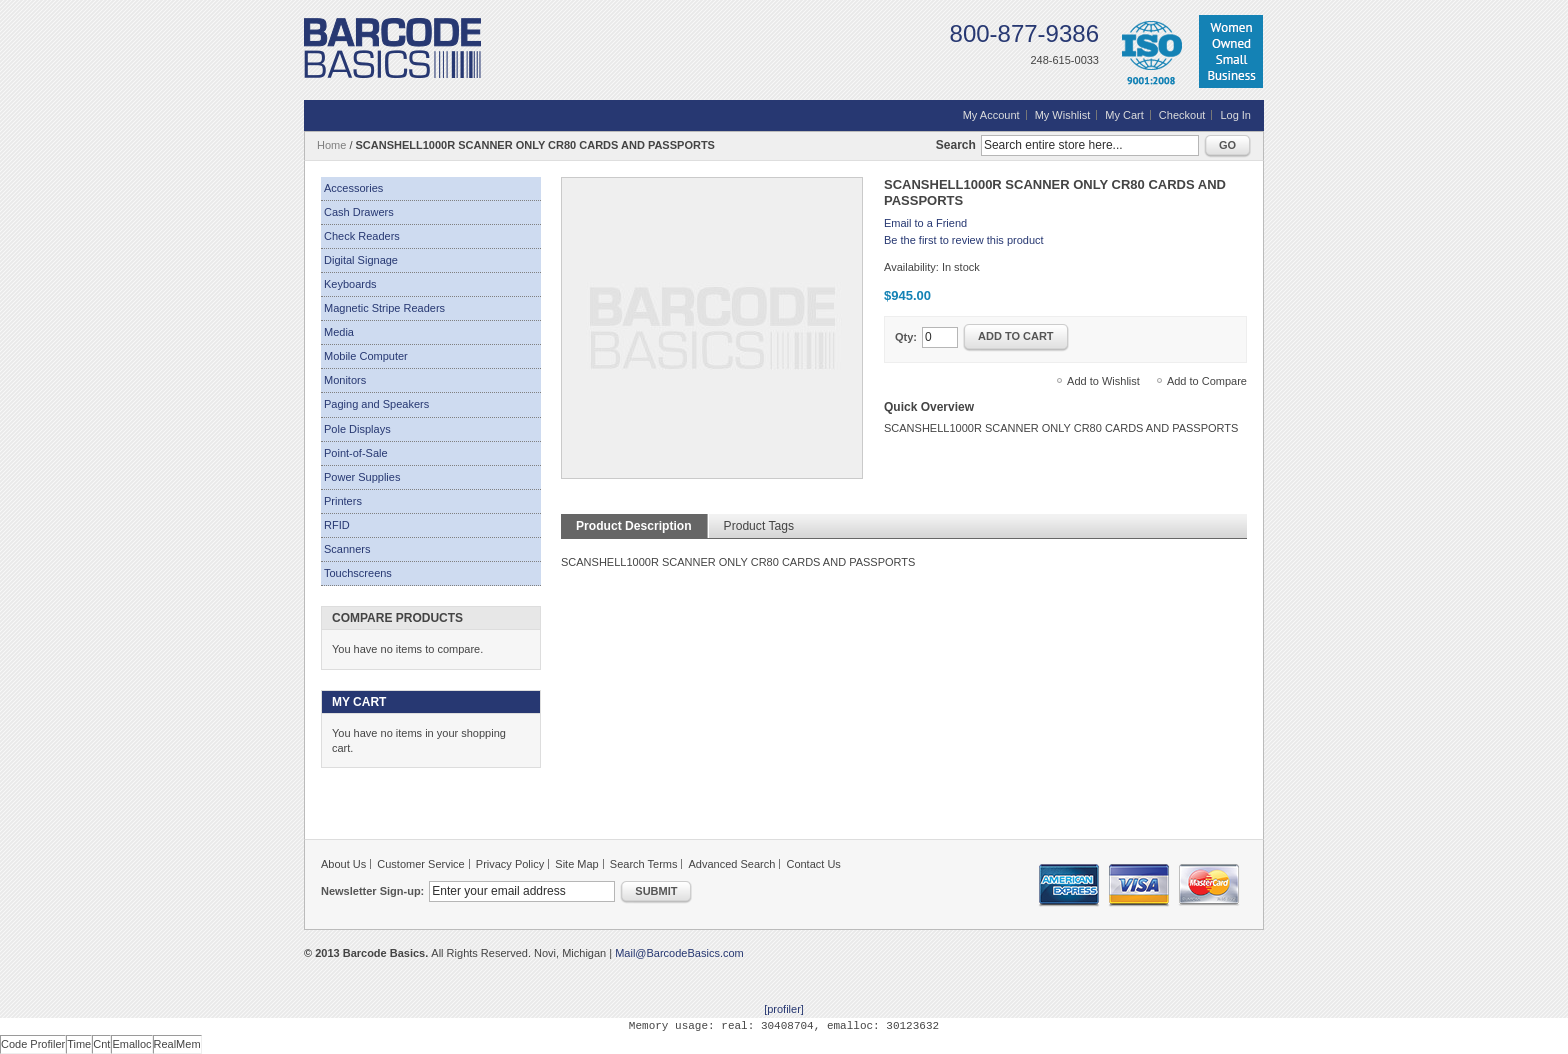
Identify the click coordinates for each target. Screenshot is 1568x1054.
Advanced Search (732, 864)
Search (956, 145)
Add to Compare (1207, 381)
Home (331, 145)
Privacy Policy (510, 864)
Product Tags (759, 526)
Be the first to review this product (964, 240)
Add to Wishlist (1103, 381)
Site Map (576, 864)
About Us (343, 864)
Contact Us (813, 864)
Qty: (906, 337)
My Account (991, 115)
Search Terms (644, 864)
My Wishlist (1063, 115)
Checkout (1182, 115)
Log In (1235, 115)
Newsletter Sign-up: (372, 891)
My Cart (1124, 115)
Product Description (634, 526)
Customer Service (420, 864)
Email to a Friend (925, 223)
